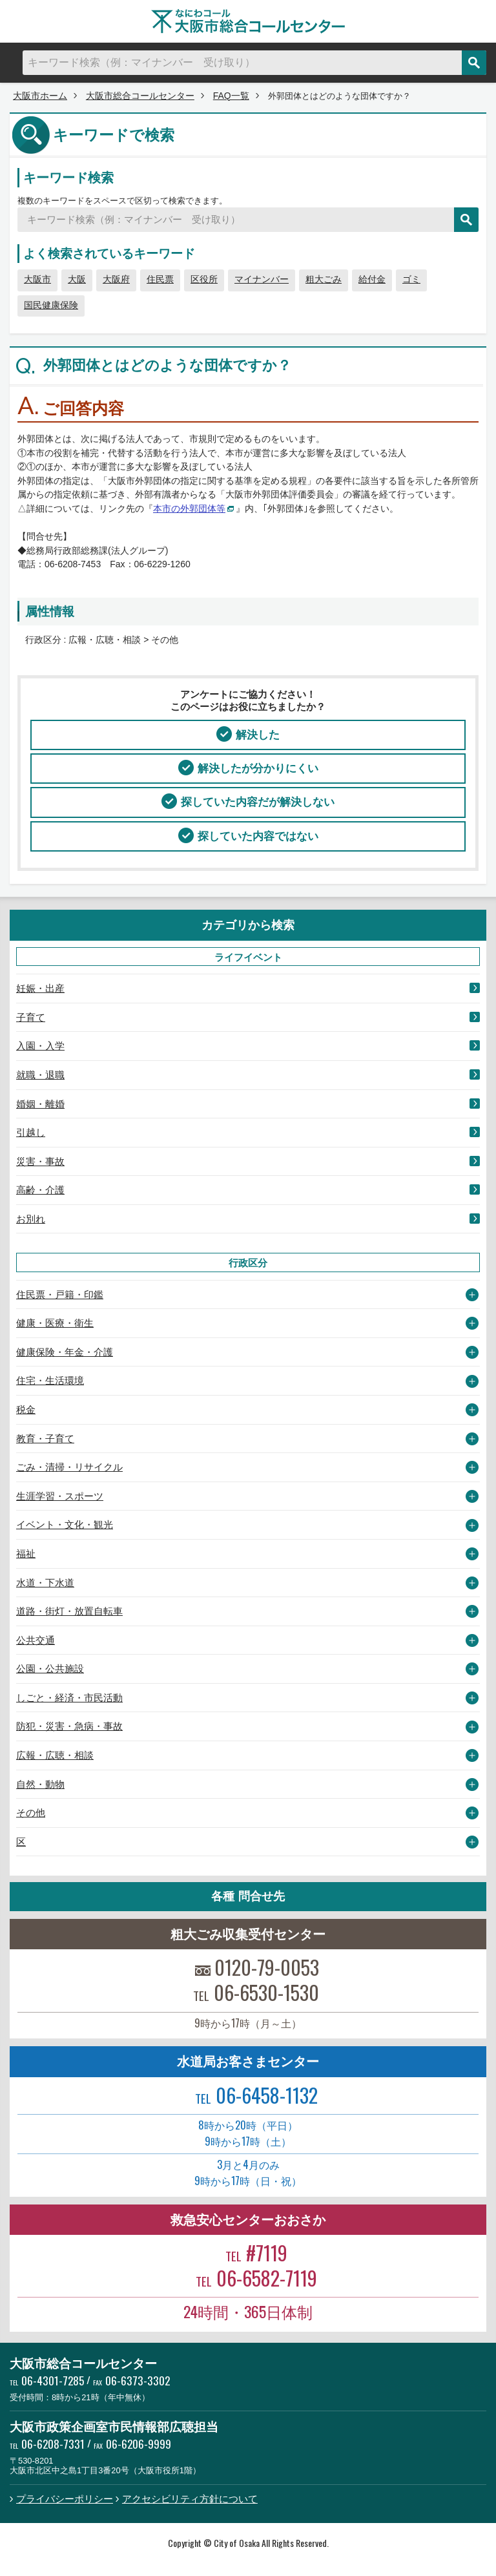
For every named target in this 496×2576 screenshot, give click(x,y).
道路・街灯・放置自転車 (69, 1611)
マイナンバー (261, 279)
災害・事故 (40, 1161)
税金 (26, 1409)
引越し (30, 1132)
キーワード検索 (68, 177)
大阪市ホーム (40, 95)
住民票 (160, 279)
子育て (30, 1017)
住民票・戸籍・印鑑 (59, 1294)
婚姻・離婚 (40, 1103)
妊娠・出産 (40, 988)
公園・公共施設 (50, 1668)
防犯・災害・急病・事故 (69, 1726)
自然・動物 (40, 1784)
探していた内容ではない (258, 836)
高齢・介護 (40, 1189)
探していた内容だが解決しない (258, 801)
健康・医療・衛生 (55, 1322)
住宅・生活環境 (50, 1380)
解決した (258, 734)
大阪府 (116, 279)
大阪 (77, 279)
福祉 (26, 1553)
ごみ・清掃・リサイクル (69, 1466)
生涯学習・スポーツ (59, 1496)
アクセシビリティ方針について (190, 2499)
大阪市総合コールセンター (140, 95)
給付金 (372, 279)
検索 (474, 62)
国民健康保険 (51, 305)
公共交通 (35, 1640)
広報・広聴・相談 (55, 1755)
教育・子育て (45, 1438)
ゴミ (411, 279)
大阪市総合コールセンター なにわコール (248, 21)
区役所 (204, 279)
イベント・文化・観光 (64, 1524)
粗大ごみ (323, 279)
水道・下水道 (45, 1582)
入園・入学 (40, 1045)
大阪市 (37, 279)
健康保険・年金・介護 (64, 1351)
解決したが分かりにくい (258, 768)
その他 (30, 1812)
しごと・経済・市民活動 (69, 1697)
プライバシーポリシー (64, 2499)
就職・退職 (40, 1074)
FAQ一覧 (231, 95)
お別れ (30, 1218)
